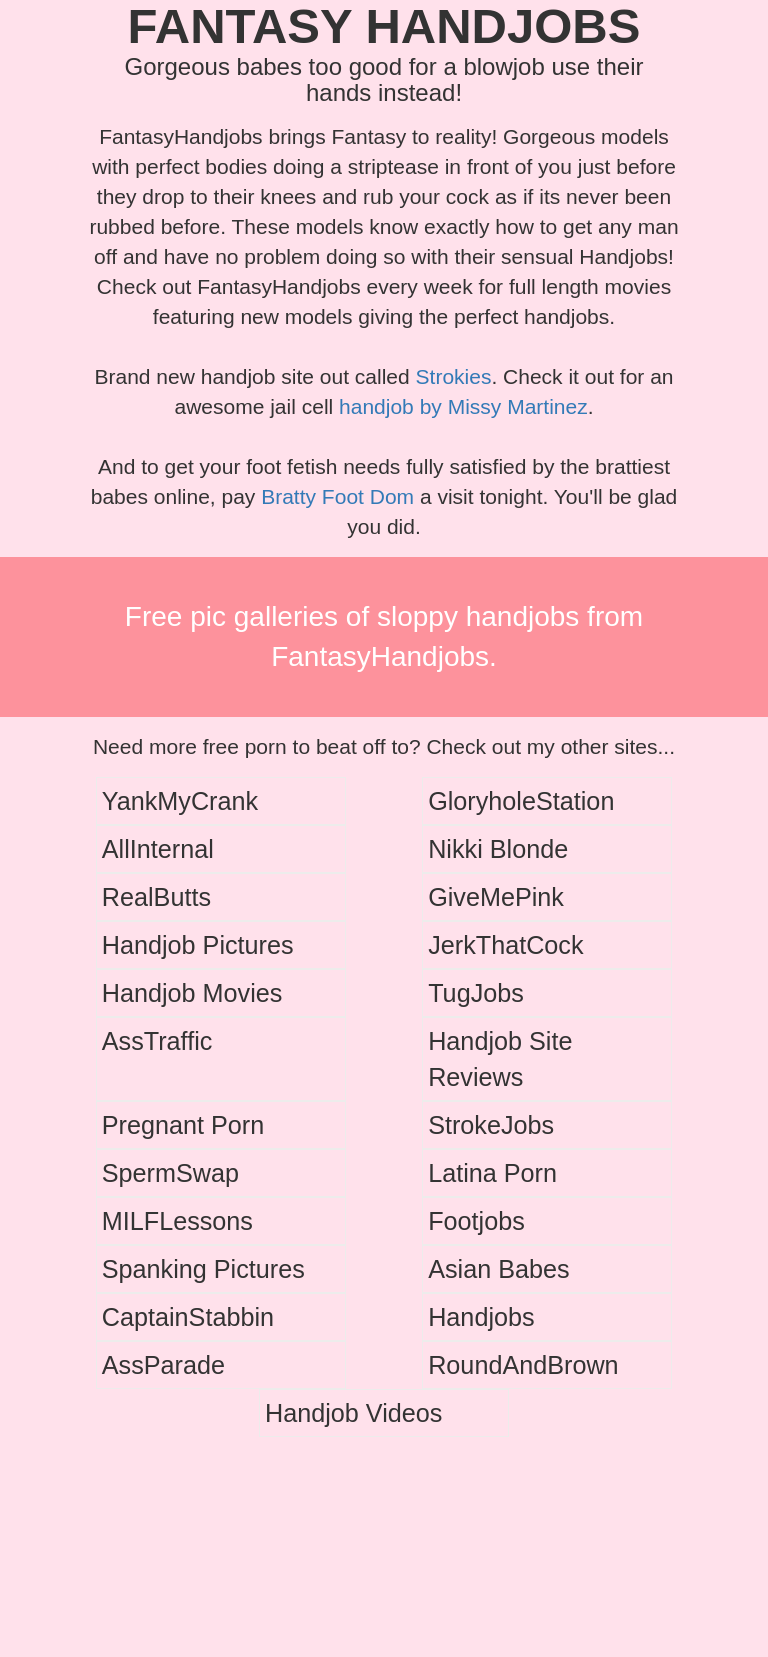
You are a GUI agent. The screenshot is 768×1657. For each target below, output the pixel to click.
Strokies (454, 376)
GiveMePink (496, 897)
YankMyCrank (180, 801)
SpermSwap (170, 1173)
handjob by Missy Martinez (463, 406)
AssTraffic (157, 1041)
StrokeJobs (491, 1125)
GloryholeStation (521, 801)
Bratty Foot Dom (337, 496)
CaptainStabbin (188, 1317)
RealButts (156, 897)
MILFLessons (177, 1221)
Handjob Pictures (198, 945)
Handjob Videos (353, 1413)
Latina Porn (492, 1173)
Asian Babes (498, 1269)
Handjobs (481, 1317)
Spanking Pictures (203, 1269)
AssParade (163, 1365)
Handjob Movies (192, 993)
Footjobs (476, 1221)
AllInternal (158, 849)
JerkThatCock (505, 945)
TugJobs (476, 993)
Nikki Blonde (498, 849)
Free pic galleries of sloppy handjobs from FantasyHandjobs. (384, 636)
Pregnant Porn (183, 1125)
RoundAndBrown (523, 1365)
